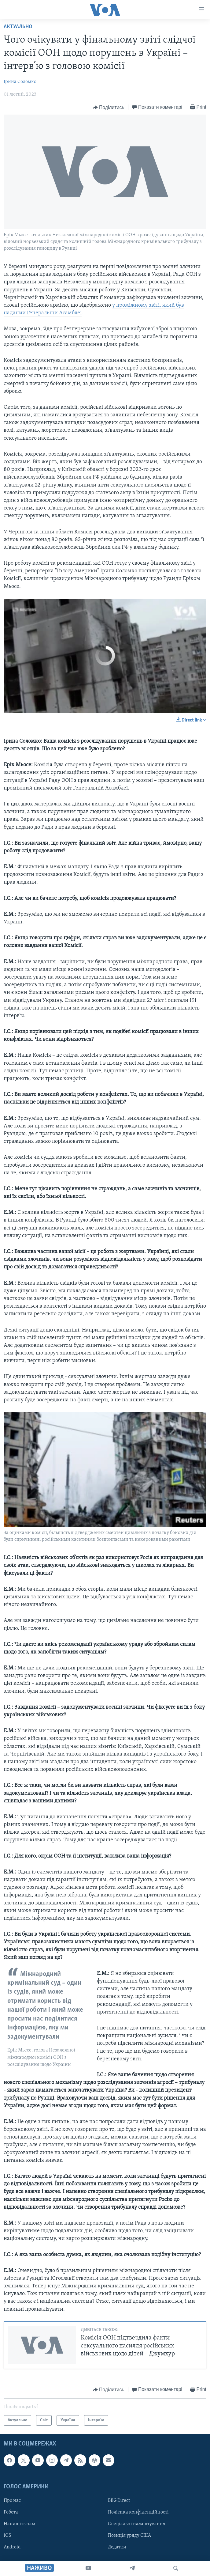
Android (12, 2547)
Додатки (117, 2547)
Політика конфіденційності (138, 2512)
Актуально (18, 27)
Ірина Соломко (20, 81)
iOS (7, 2535)
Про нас (12, 2500)
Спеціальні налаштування (136, 2523)
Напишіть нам (19, 2523)
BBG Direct (119, 2500)
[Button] (108, 107)
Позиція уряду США (129, 2535)
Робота (11, 2512)
